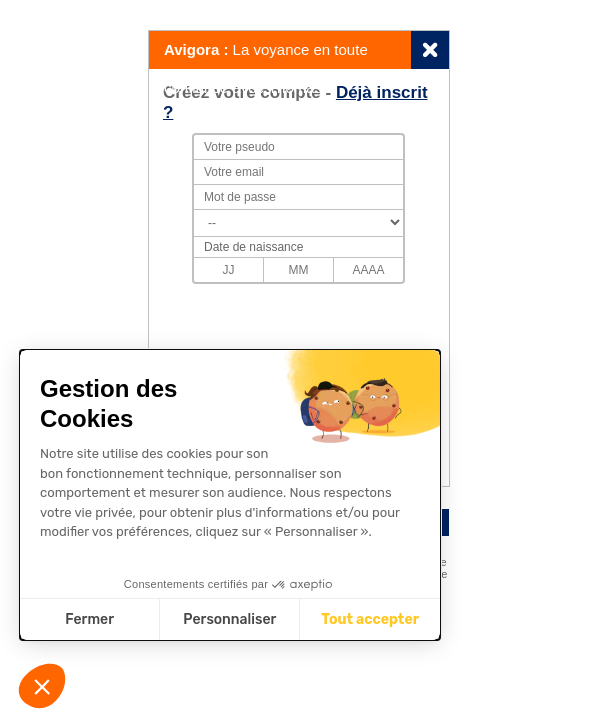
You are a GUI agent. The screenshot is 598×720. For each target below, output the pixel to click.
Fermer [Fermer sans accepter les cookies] (89, 619)
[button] (42, 686)
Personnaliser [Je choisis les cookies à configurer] (229, 619)
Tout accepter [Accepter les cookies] (370, 619)
